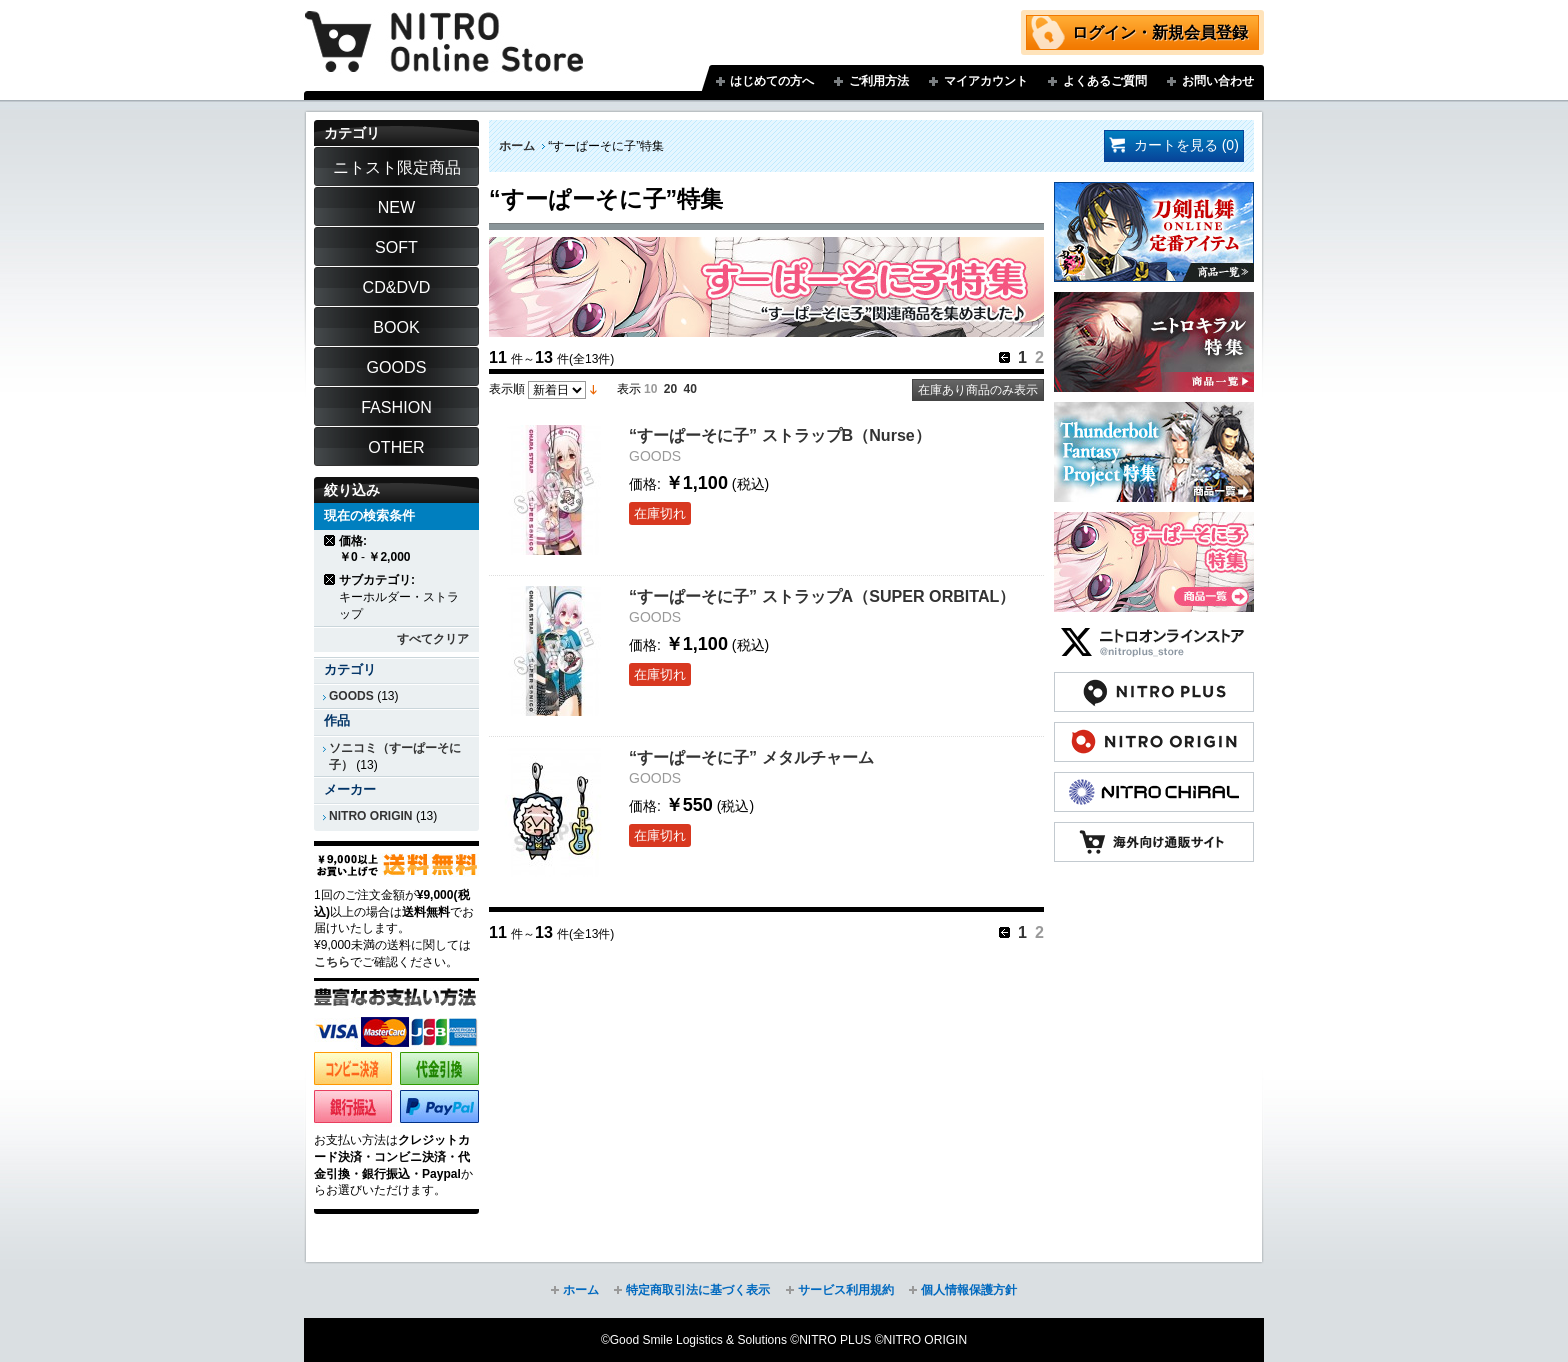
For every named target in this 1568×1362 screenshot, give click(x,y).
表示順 (507, 389)
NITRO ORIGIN (371, 816)
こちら (332, 962)
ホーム (517, 146)
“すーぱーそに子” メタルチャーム (751, 757)
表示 (629, 389)
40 (690, 389)
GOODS (351, 696)
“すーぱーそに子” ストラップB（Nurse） (780, 435)
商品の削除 (330, 540)
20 (670, 389)
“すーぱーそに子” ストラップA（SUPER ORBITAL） (822, 596)
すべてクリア (433, 639)
